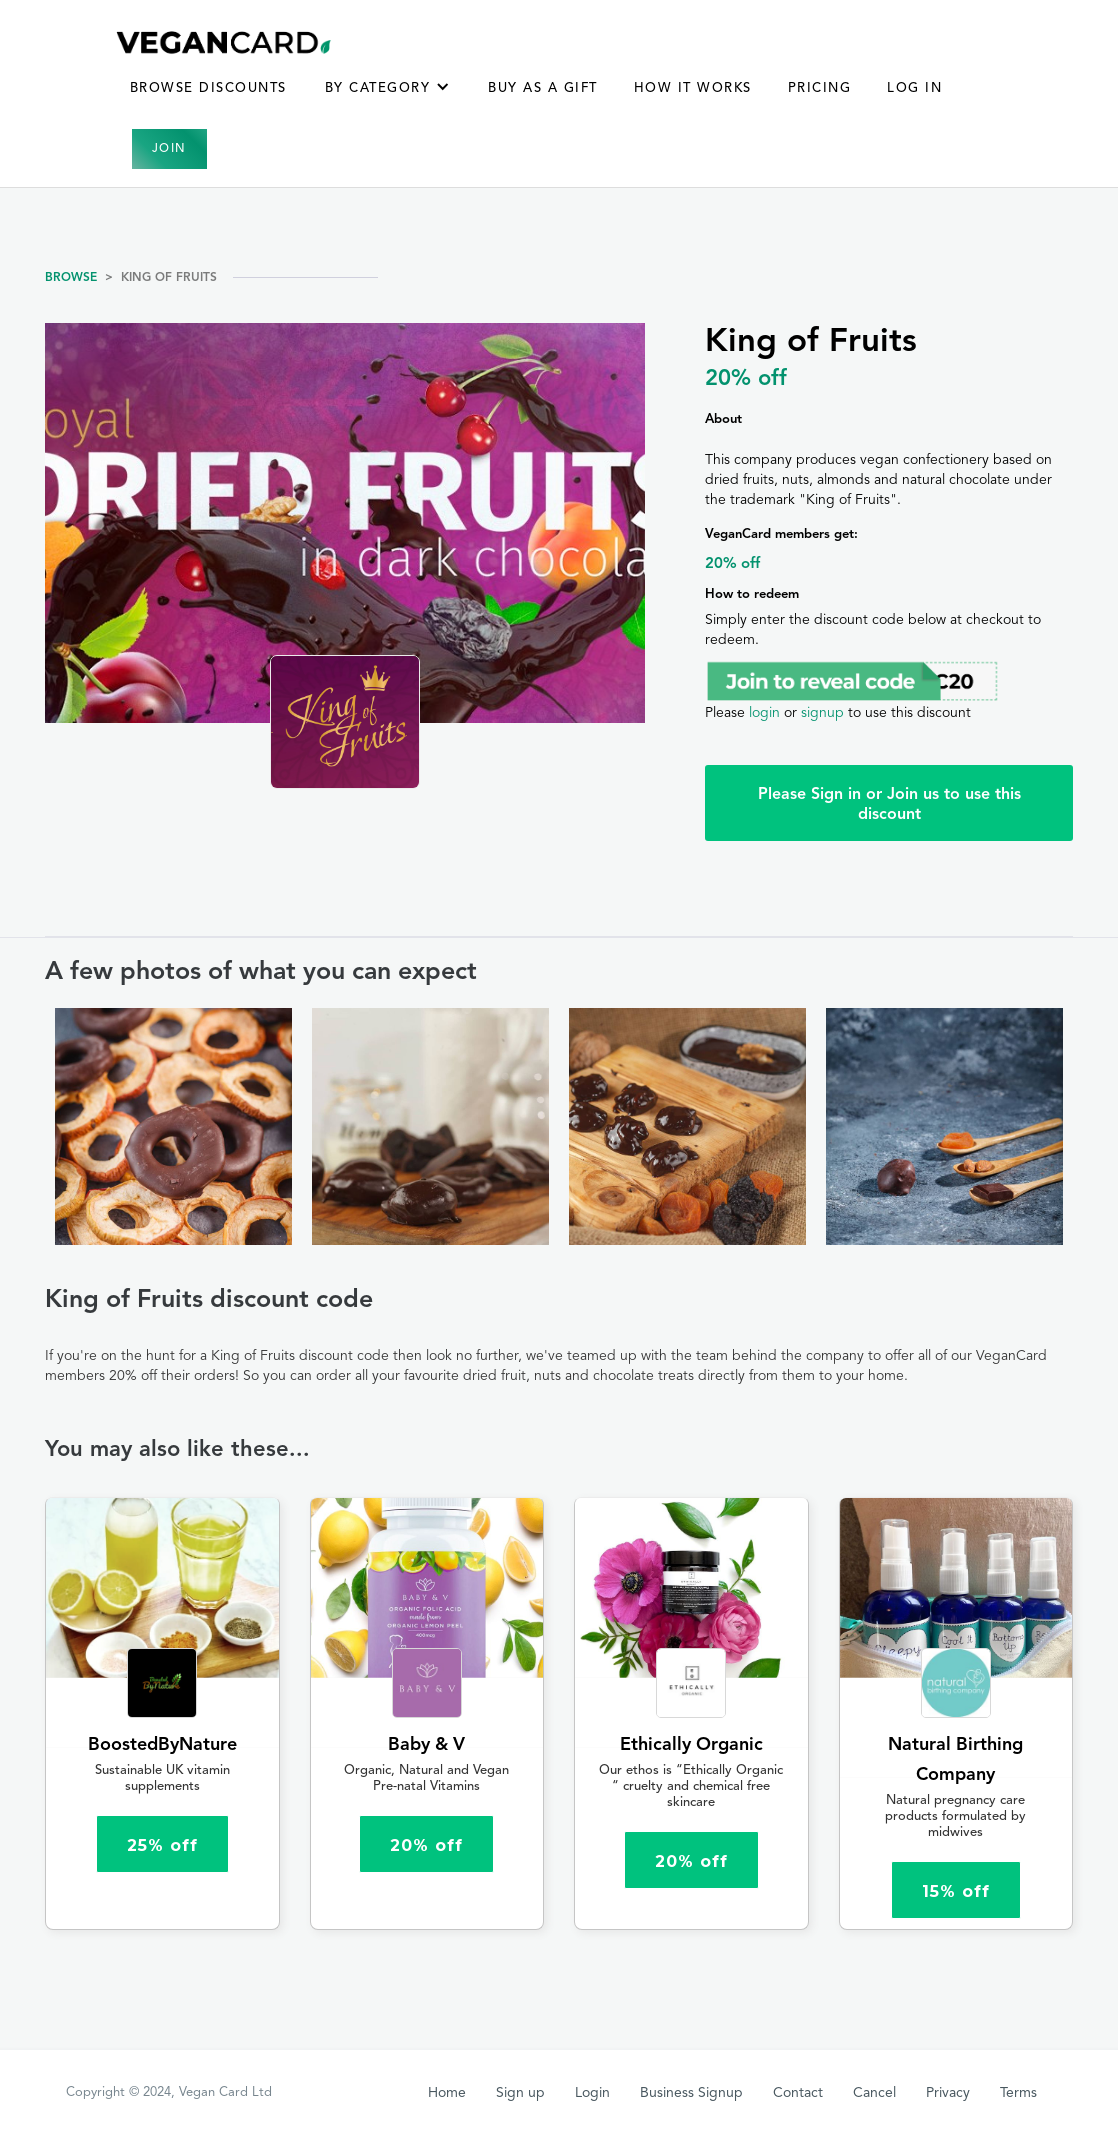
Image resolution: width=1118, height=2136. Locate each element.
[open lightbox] (173, 1127)
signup (822, 713)
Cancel (874, 2093)
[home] (224, 42)
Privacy (948, 2093)
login (764, 713)
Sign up (520, 2093)
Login (592, 2093)
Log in (914, 88)
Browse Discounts (208, 88)
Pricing (820, 88)
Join (169, 149)
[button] (388, 99)
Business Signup (691, 2093)
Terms (1018, 2093)
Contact (798, 2093)
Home (447, 2093)
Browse (71, 278)
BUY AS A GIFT (543, 88)
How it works (693, 88)
